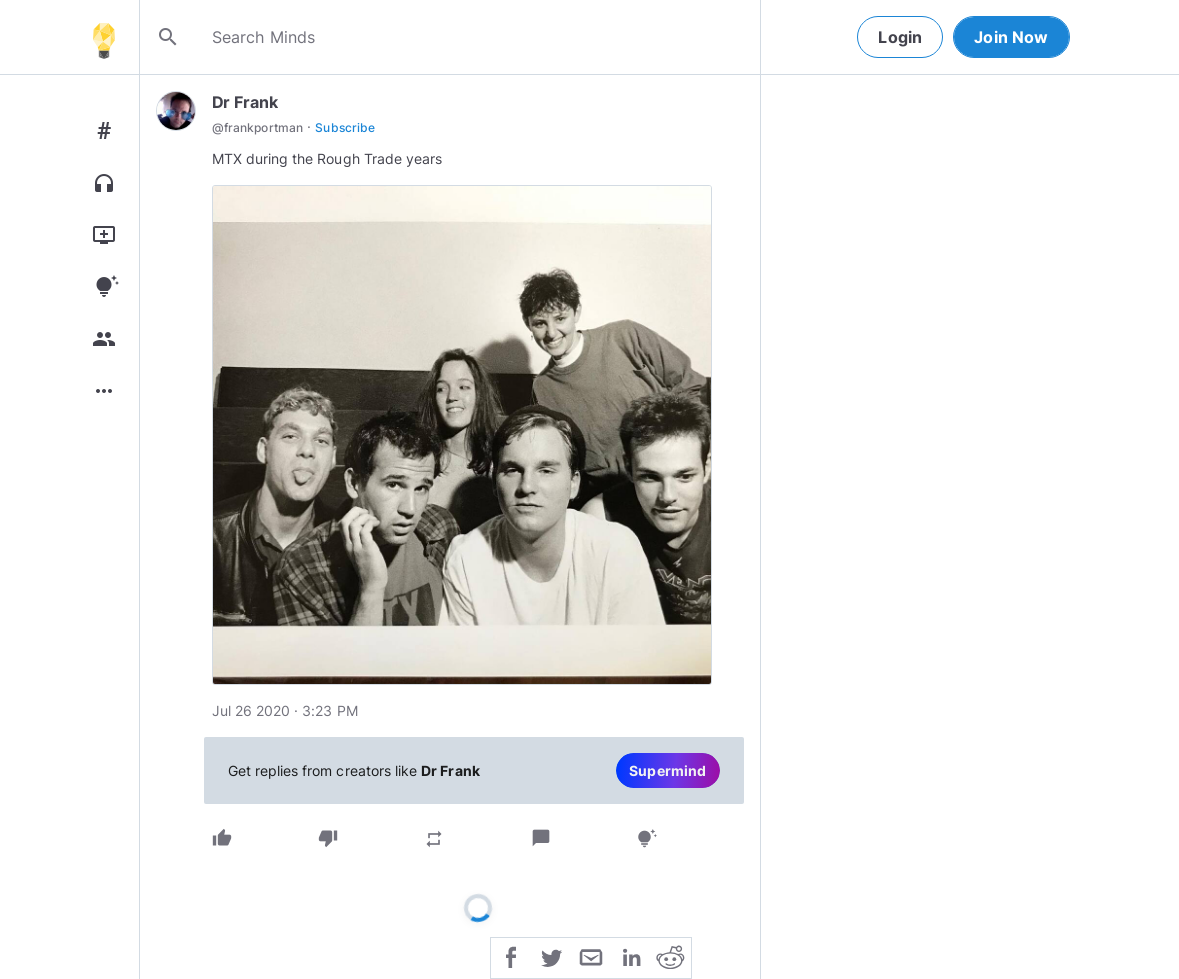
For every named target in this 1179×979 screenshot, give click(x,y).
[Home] (104, 37)
